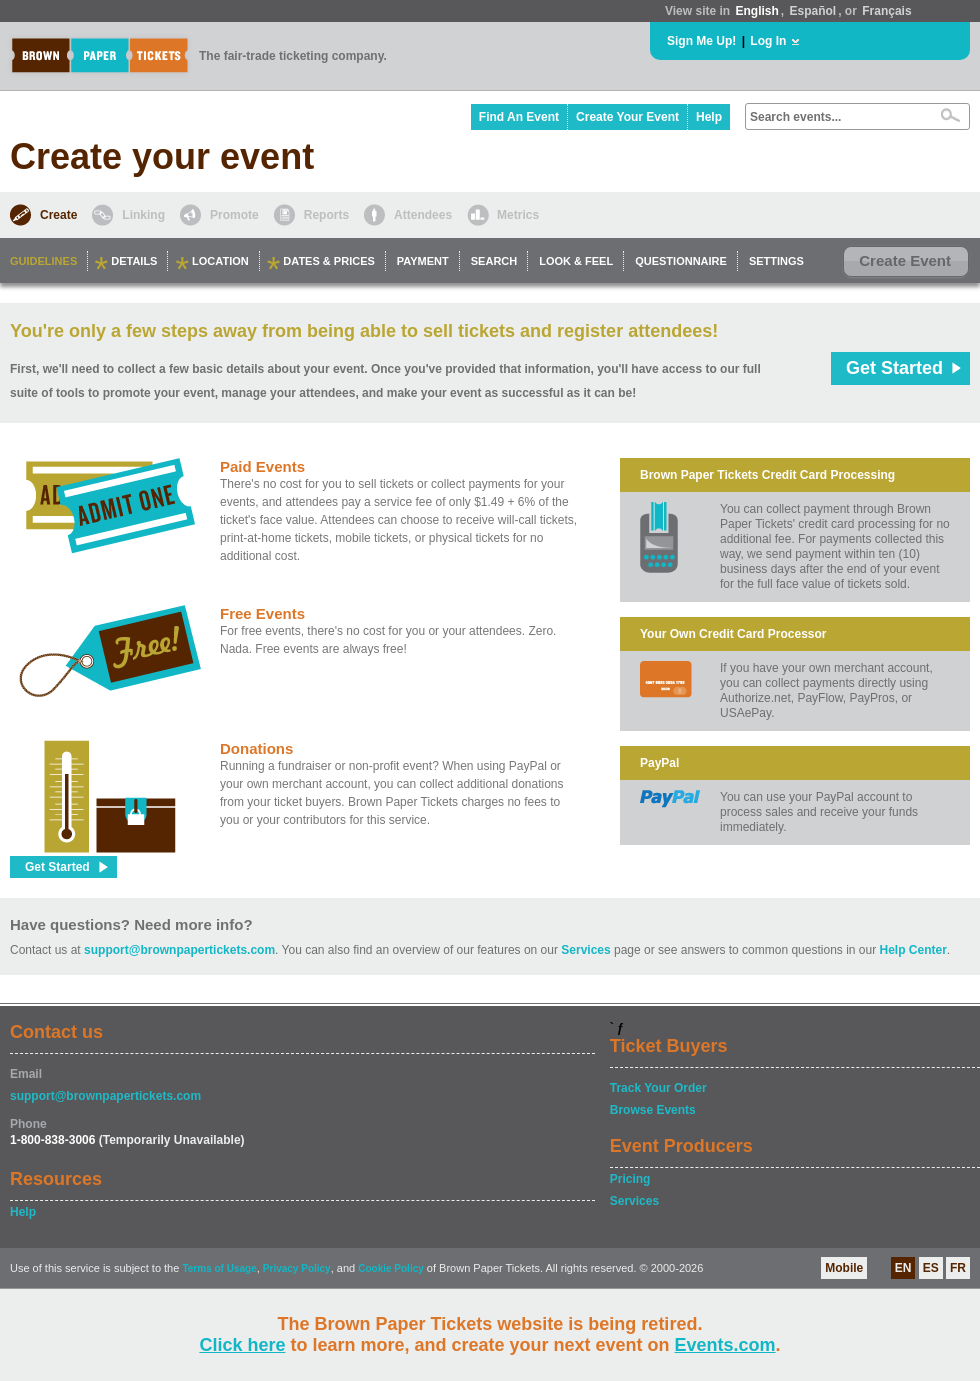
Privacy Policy (297, 1268)
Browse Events (653, 1110)
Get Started (894, 368)
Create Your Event (627, 117)
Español (813, 11)
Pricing (630, 1179)
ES (931, 1268)
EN (903, 1268)
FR (958, 1268)
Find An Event (519, 117)
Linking (143, 215)
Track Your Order (658, 1088)
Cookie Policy (391, 1268)
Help (709, 117)
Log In (768, 41)
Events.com (725, 1345)
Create (58, 215)
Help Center (913, 950)
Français (886, 11)
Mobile (844, 1268)
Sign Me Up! (701, 41)
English (756, 11)
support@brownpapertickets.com (179, 950)
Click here (242, 1345)
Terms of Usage (219, 1268)
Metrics (518, 215)
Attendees (423, 215)
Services (585, 950)
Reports (326, 215)
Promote (234, 215)
